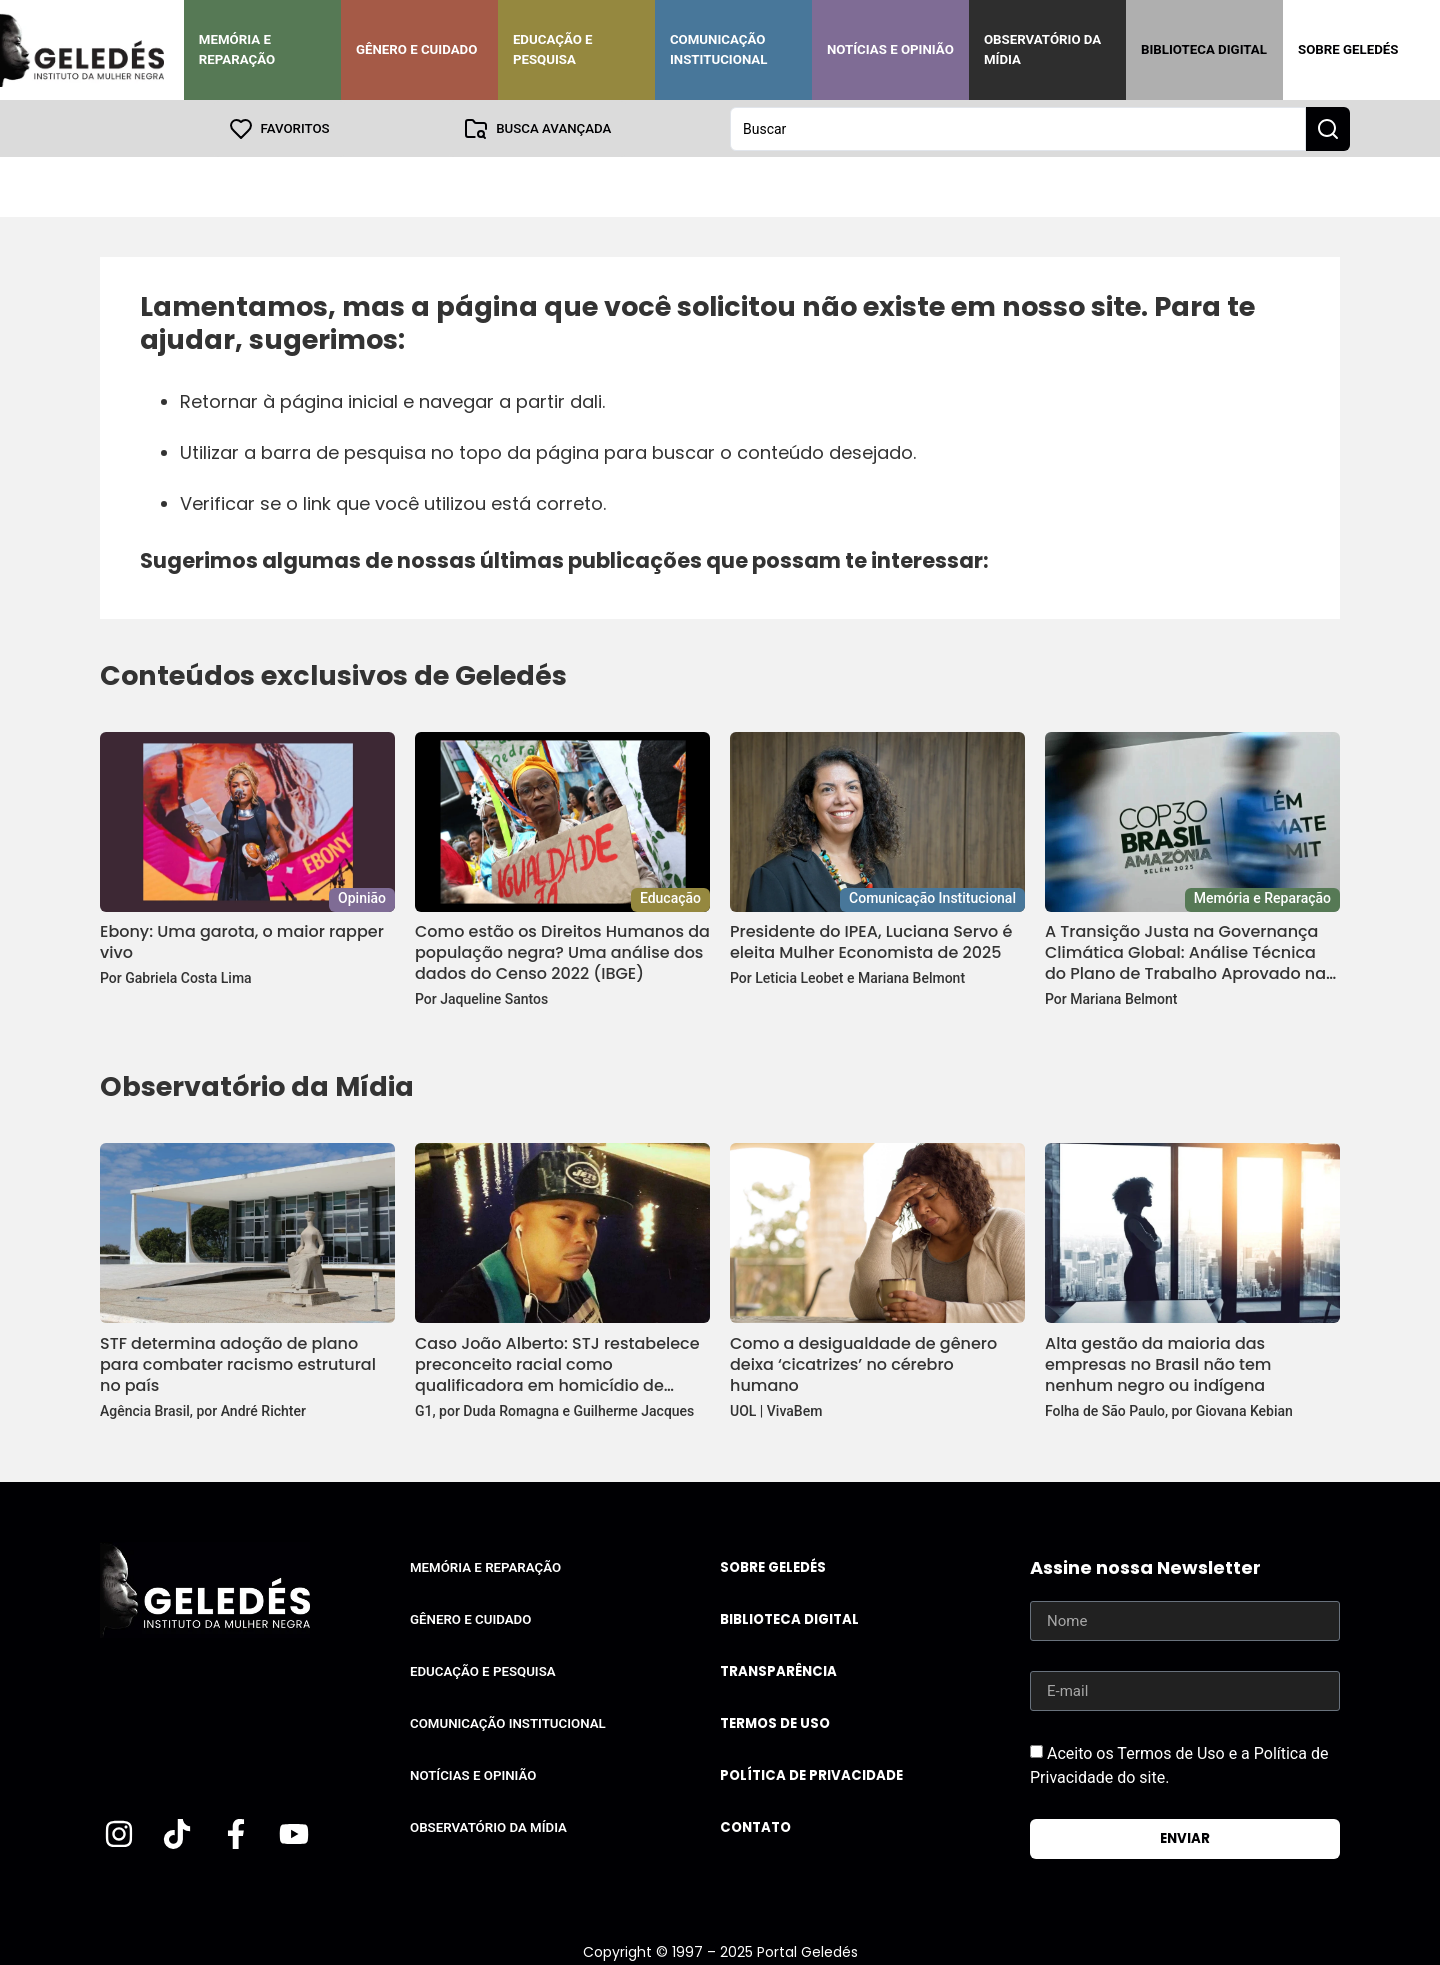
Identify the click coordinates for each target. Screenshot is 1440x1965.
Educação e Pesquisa (553, 49)
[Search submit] (1328, 128)
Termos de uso (775, 1722)
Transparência (778, 1670)
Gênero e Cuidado (417, 49)
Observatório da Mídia (1042, 49)
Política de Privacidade (811, 1774)
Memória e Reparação (237, 49)
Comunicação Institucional (719, 49)
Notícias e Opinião (890, 49)
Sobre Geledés (1348, 49)
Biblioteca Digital (1204, 49)
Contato (755, 1826)
